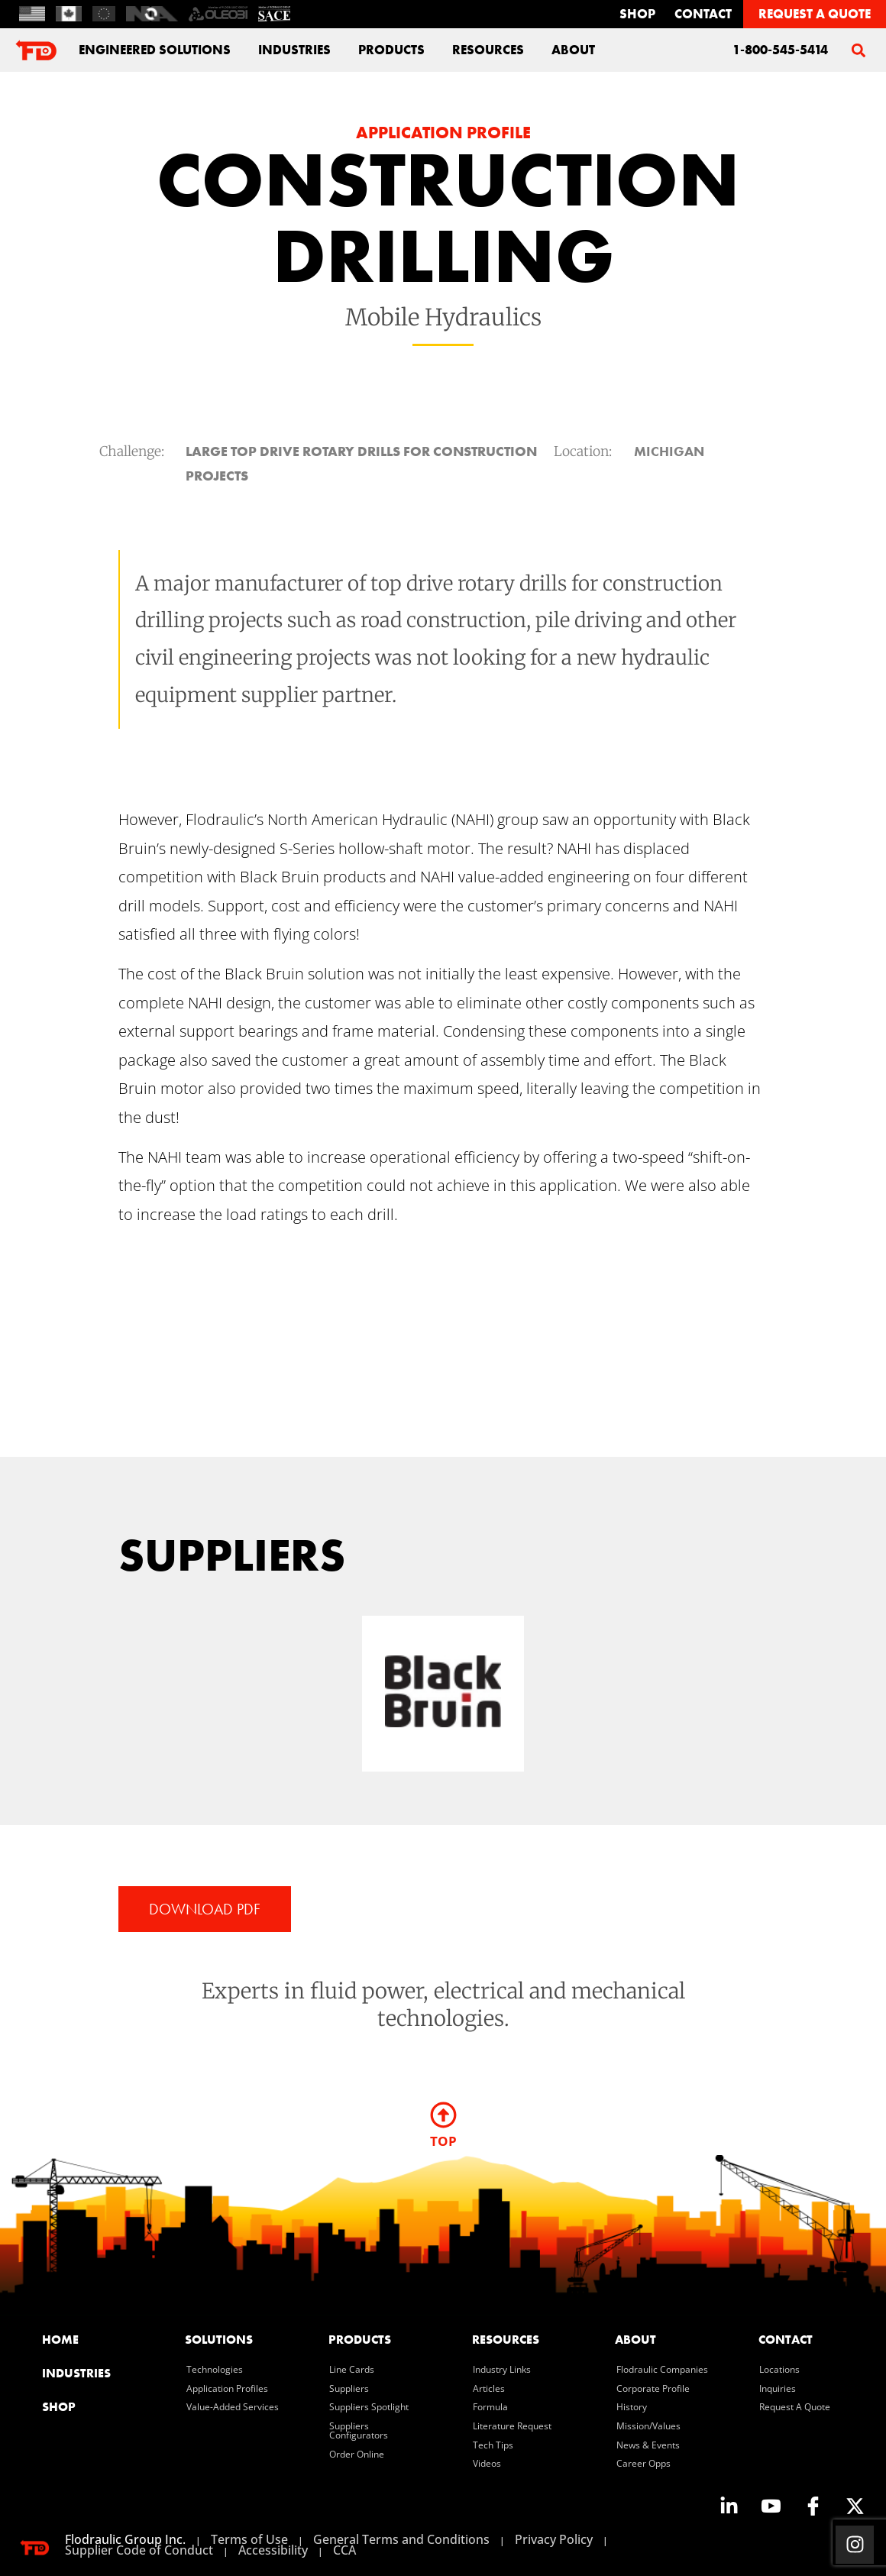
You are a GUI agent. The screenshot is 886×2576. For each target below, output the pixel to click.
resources (505, 2340)
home (60, 2340)
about (573, 49)
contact (703, 13)
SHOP (59, 2407)
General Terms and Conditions (401, 2539)
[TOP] (443, 2115)
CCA (344, 2550)
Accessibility (273, 2550)
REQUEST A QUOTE (814, 13)
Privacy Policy (554, 2539)
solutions (219, 2340)
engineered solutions (155, 49)
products (359, 2340)
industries (294, 49)
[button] (858, 50)
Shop (637, 13)
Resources (488, 49)
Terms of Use (249, 2539)
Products (391, 49)
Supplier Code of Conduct (139, 2550)
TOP (443, 2141)
